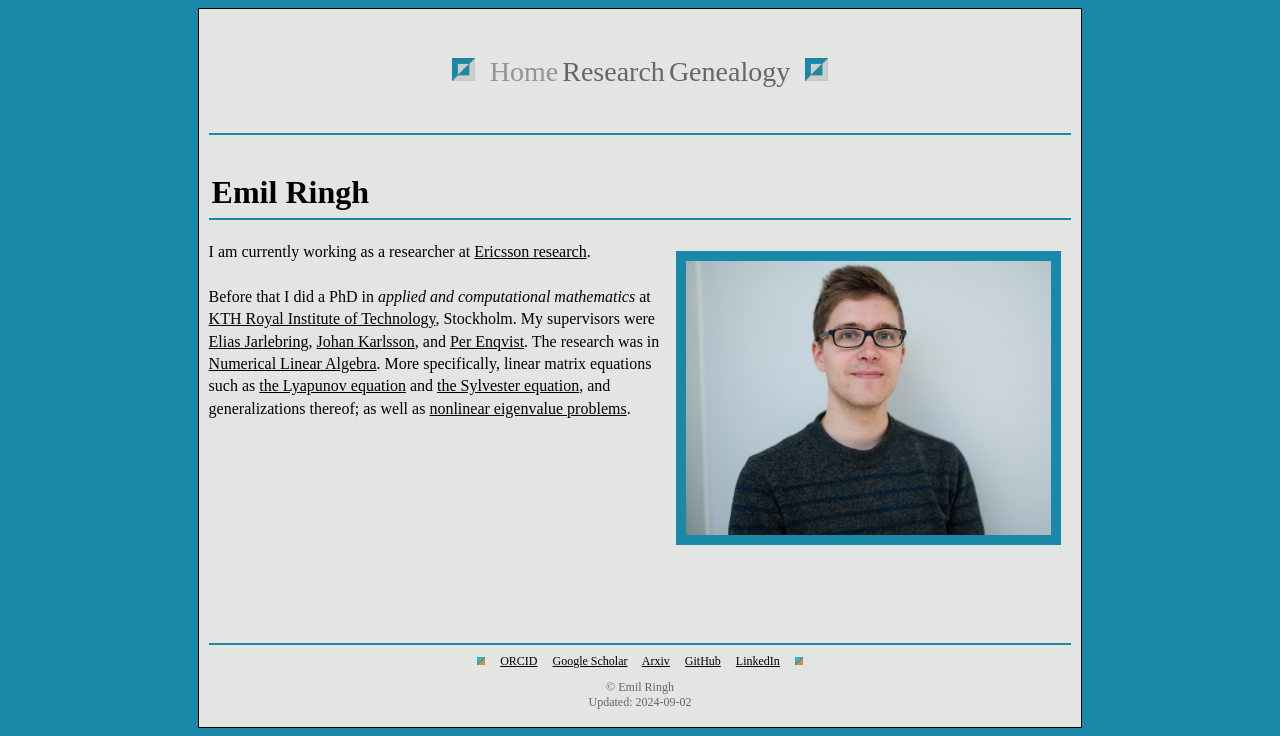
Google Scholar (590, 661)
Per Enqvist (487, 341)
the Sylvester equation (508, 385)
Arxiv (656, 661)
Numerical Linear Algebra (293, 363)
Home (524, 71)
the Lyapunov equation (332, 385)
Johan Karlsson (366, 341)
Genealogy (729, 71)
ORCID (518, 661)
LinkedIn (758, 661)
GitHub (703, 661)
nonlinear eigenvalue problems (527, 408)
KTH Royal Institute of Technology (322, 318)
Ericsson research (530, 251)
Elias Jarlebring (259, 341)
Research (613, 71)
